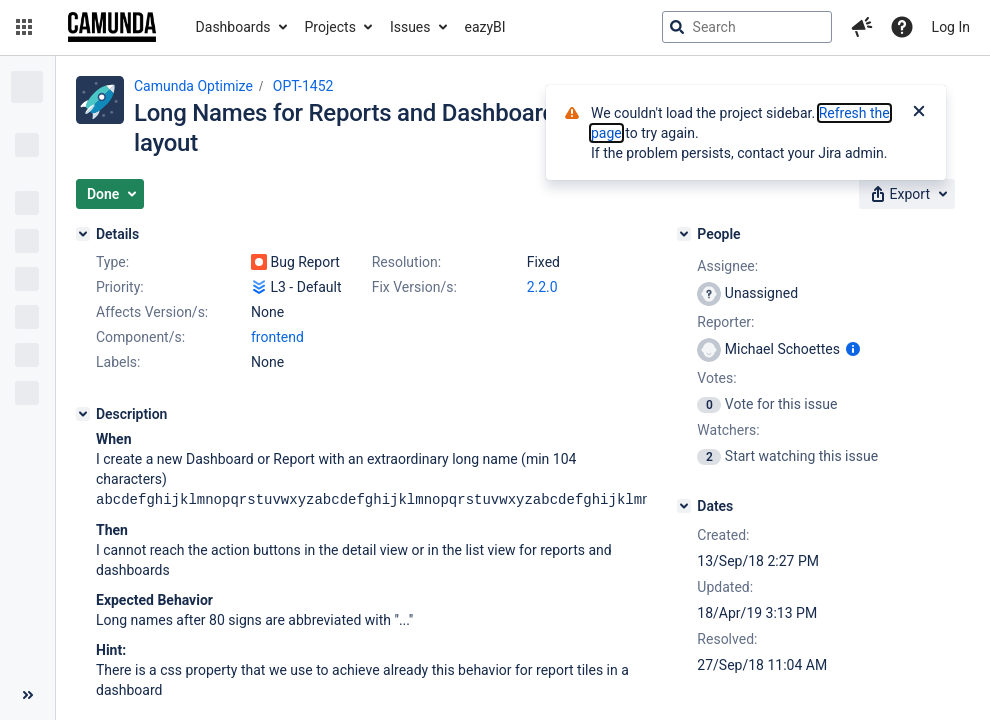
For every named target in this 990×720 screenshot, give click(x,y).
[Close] (919, 113)
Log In (951, 27)
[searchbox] (747, 27)
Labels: (118, 362)
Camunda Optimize (193, 86)
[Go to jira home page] (112, 27)
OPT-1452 (303, 86)
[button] (24, 27)
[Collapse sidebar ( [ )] (27, 695)
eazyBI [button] (485, 27)
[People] (684, 234)
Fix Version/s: (414, 287)
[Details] (83, 234)
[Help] (902, 27)
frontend (277, 337)
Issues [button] (410, 27)
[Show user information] (853, 349)
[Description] (83, 414)
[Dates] (684, 506)
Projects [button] (330, 27)
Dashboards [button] (233, 27)
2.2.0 (542, 287)
